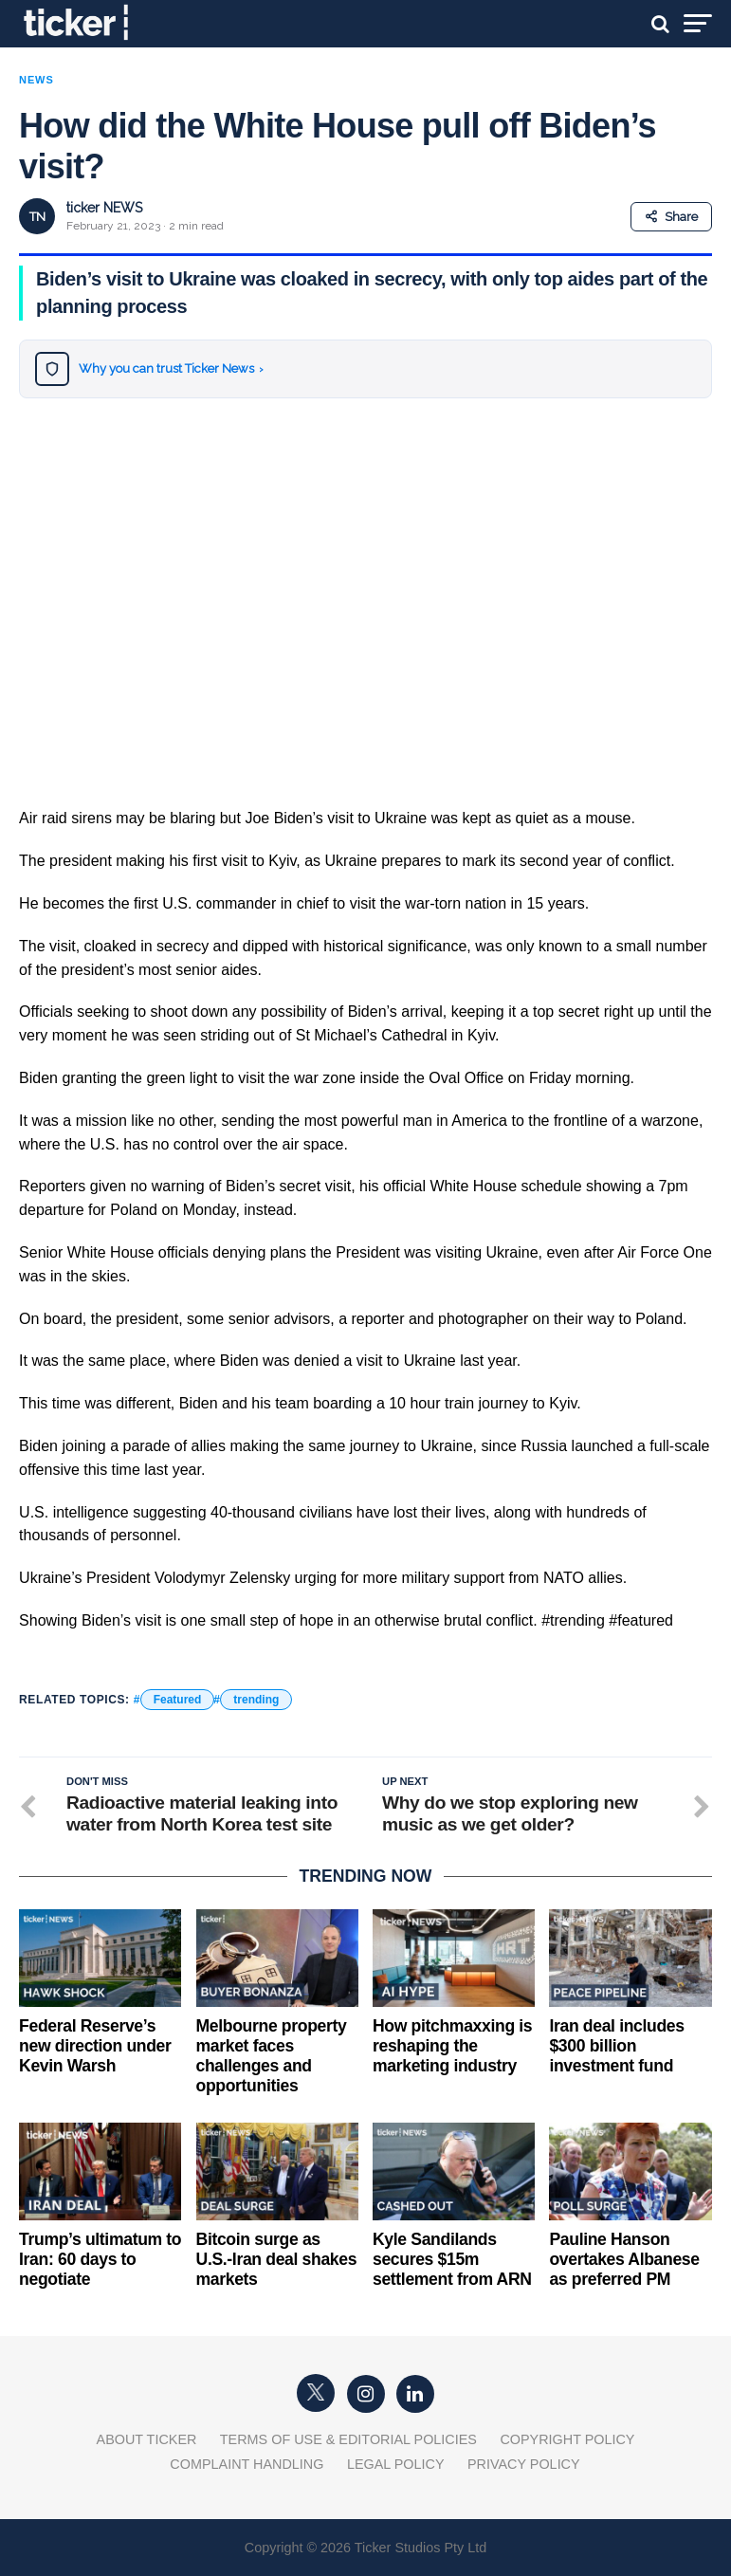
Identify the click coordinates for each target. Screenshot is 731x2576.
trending (256, 1699)
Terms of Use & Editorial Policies (348, 2439)
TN (37, 217)
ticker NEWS (104, 207)
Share (671, 217)
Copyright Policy (567, 2439)
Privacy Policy (523, 2464)
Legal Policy (396, 2464)
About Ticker (147, 2439)
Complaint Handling (246, 2464)
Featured (178, 1699)
